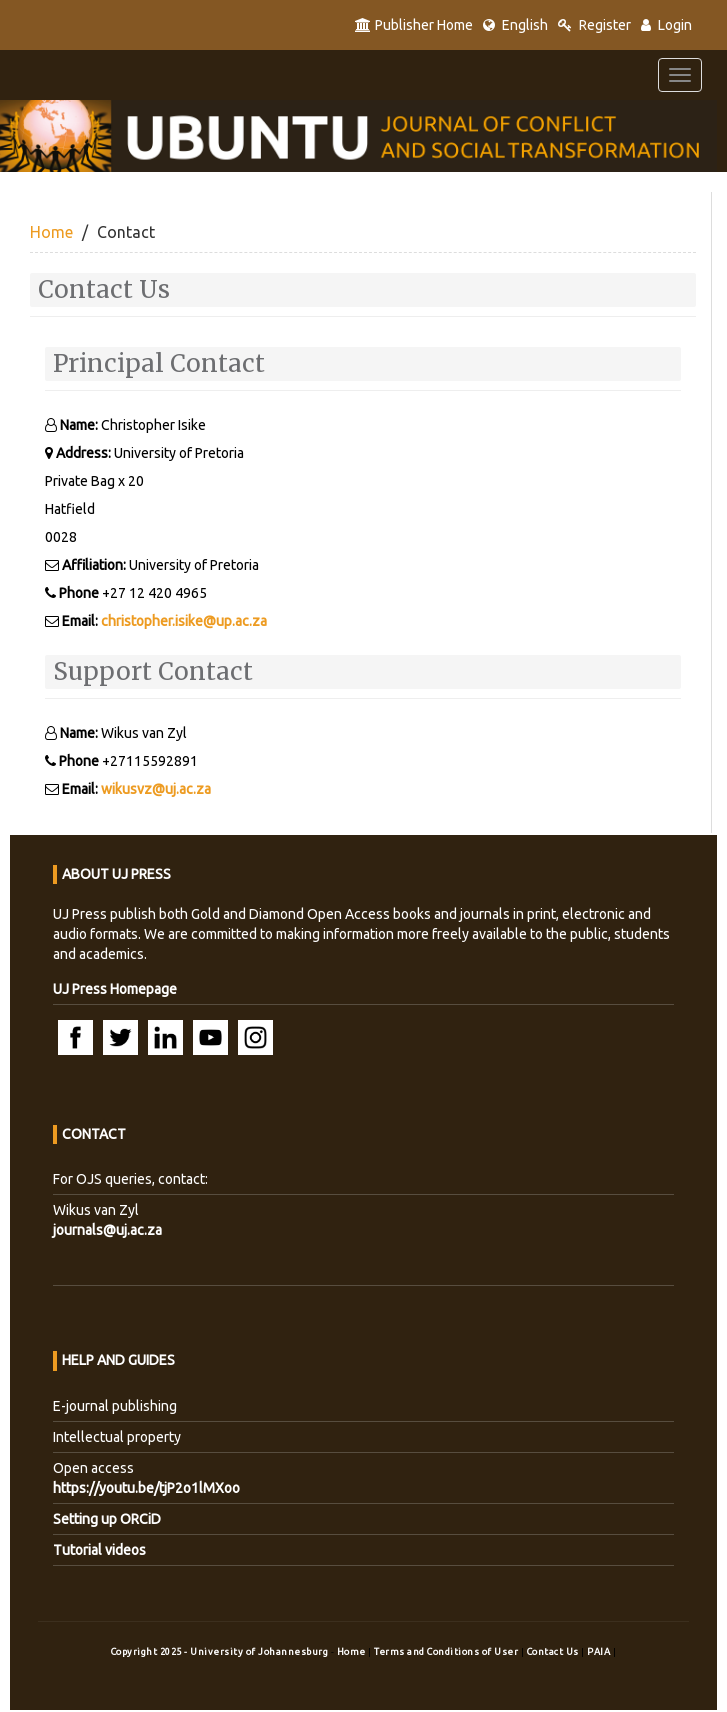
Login (666, 25)
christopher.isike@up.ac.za (184, 621)
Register (594, 25)
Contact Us (554, 1651)
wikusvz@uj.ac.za (156, 789)
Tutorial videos (99, 1550)
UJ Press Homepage (115, 989)
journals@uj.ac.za (107, 1230)
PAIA (600, 1651)
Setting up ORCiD (107, 1519)
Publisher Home (414, 25)
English (515, 25)
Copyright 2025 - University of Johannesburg (220, 1651)
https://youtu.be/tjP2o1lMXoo (146, 1488)
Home (51, 232)
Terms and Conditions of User (447, 1651)
